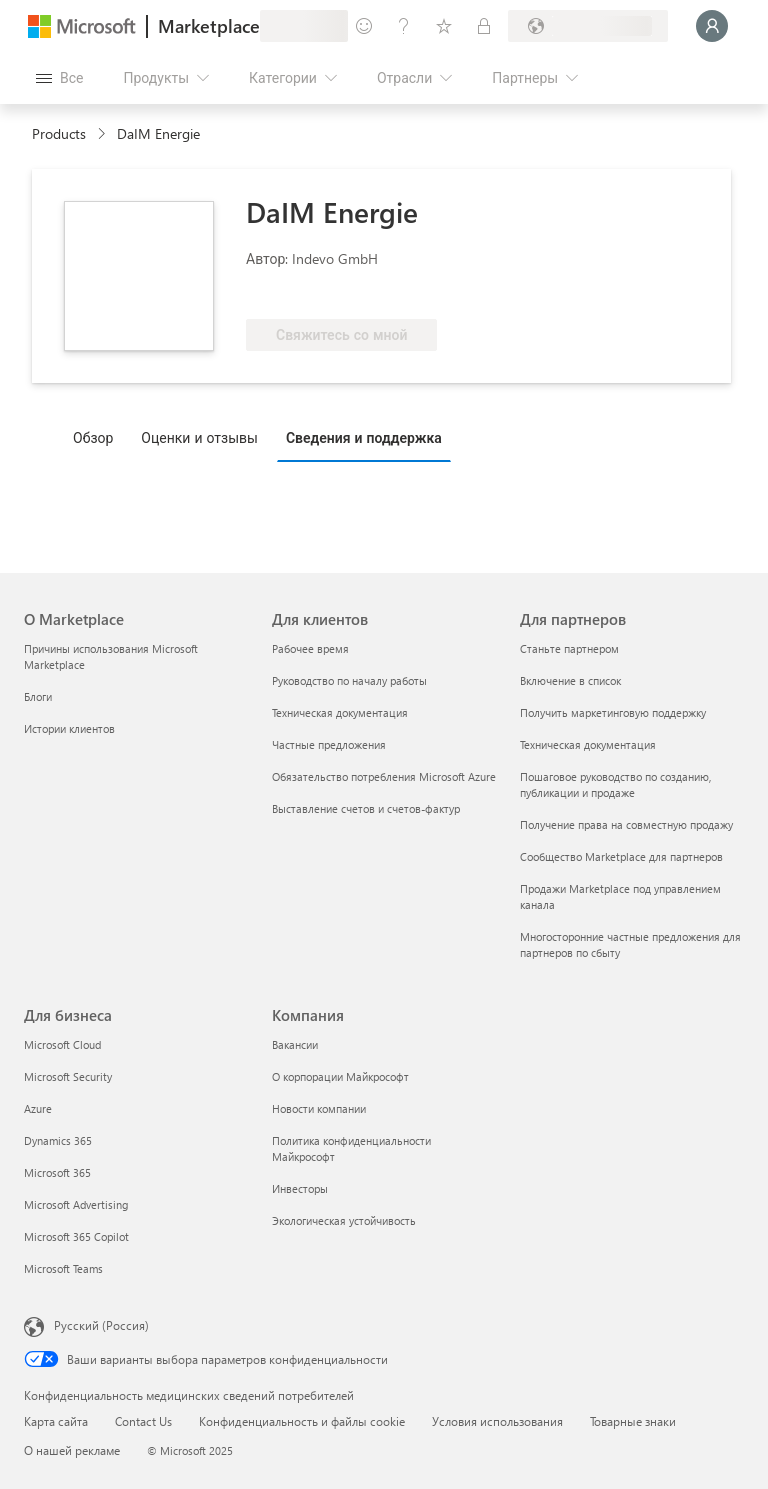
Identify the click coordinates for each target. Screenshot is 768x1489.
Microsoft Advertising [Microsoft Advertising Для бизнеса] (76, 1204)
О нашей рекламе (72, 1450)
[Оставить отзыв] (364, 26)
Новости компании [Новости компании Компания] (319, 1108)
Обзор (93, 437)
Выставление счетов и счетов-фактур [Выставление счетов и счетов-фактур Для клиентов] (366, 808)
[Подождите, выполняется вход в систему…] (712, 26)
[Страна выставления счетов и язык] (588, 26)
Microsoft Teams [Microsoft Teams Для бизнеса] (63, 1268)
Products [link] (59, 133)
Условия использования (497, 1421)
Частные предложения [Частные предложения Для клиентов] (329, 744)
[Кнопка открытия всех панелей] (59, 78)
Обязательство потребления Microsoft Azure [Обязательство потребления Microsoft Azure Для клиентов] (384, 776)
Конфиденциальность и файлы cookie (302, 1421)
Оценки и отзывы (199, 437)
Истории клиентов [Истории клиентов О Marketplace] (69, 728)
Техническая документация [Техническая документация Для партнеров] (588, 744)
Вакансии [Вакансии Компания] (295, 1044)
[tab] (98, 437)
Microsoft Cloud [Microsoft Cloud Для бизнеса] (62, 1044)
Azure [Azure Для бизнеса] (38, 1108)
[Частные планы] (484, 26)
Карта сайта (56, 1421)
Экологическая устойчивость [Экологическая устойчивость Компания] (344, 1220)
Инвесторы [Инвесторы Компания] (300, 1188)
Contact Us (143, 1421)
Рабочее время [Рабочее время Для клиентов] (310, 648)
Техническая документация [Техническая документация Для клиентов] (340, 712)
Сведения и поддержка (364, 437)
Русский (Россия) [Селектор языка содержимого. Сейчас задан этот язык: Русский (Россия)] (101, 1325)
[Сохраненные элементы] (444, 26)
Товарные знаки (633, 1421)
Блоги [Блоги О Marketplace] (38, 696)
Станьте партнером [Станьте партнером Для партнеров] (569, 648)
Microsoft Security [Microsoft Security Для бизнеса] (68, 1076)
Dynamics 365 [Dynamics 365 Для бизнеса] (58, 1140)
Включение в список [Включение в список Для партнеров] (570, 680)
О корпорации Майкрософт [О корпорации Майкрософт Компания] (340, 1076)
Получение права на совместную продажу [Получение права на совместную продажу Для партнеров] (626, 824)
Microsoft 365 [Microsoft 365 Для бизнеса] (57, 1172)
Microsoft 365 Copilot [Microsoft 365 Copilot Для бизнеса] (76, 1236)
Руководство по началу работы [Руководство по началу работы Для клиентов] (349, 680)
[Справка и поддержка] (404, 26)
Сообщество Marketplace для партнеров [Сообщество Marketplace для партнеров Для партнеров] (621, 856)
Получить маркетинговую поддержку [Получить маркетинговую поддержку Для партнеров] (613, 712)
